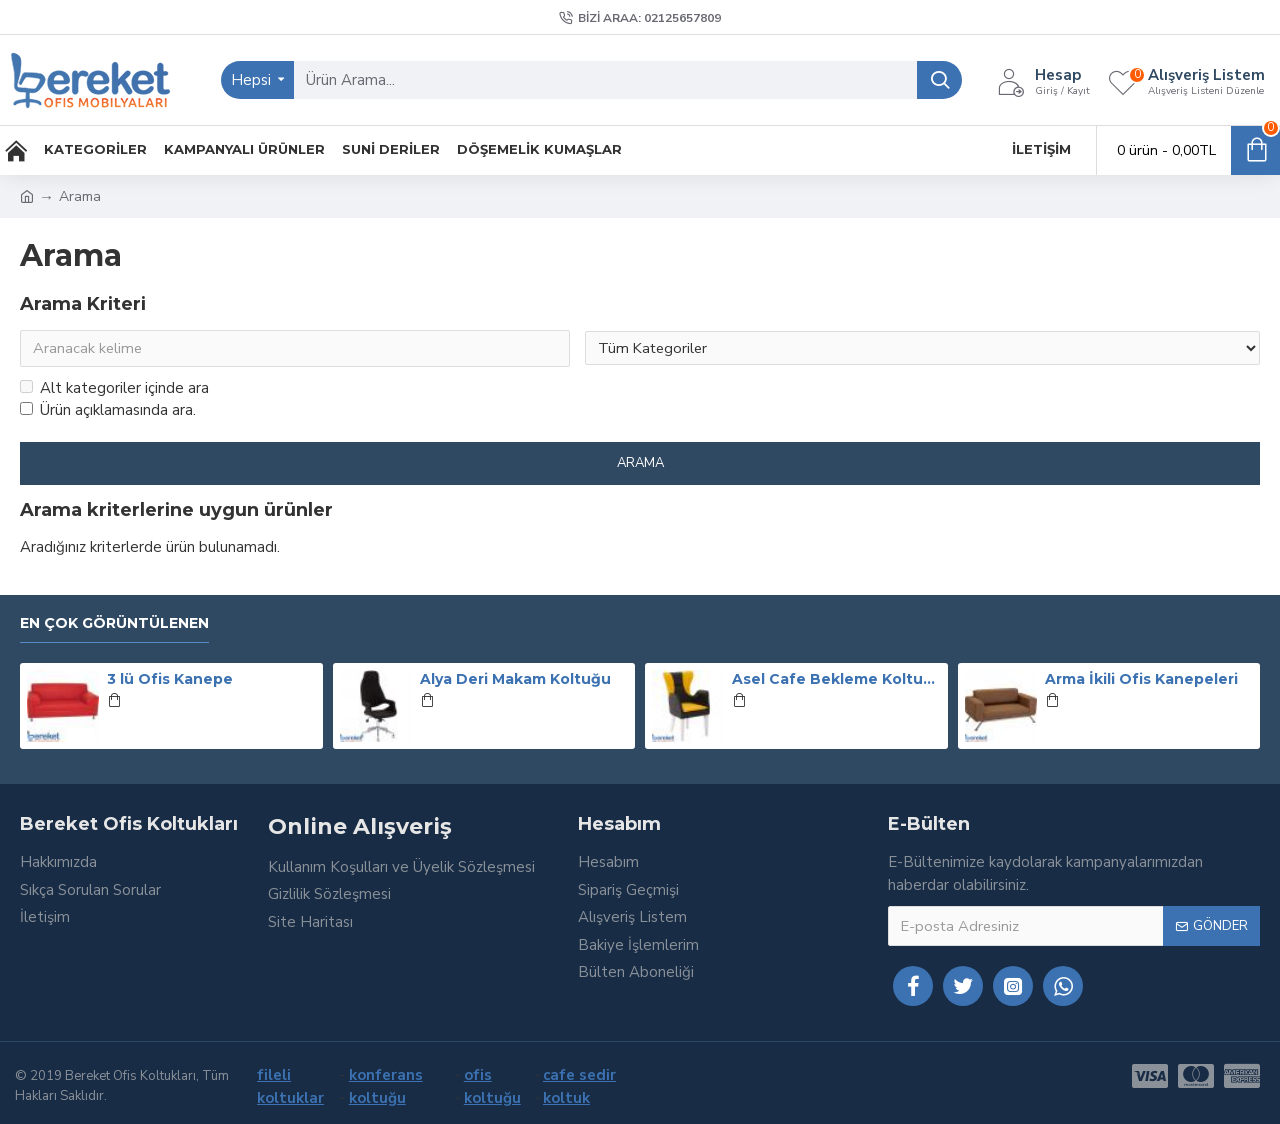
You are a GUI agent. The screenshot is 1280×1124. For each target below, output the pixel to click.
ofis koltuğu (492, 1086)
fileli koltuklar (290, 1086)
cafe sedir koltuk (579, 1086)
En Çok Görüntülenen (114, 623)
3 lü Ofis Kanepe (170, 680)
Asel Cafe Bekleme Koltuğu (836, 680)
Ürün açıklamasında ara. (108, 412)
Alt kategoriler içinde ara (114, 389)
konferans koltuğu (386, 1086)
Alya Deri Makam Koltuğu (515, 680)
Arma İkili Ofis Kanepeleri (1141, 680)
